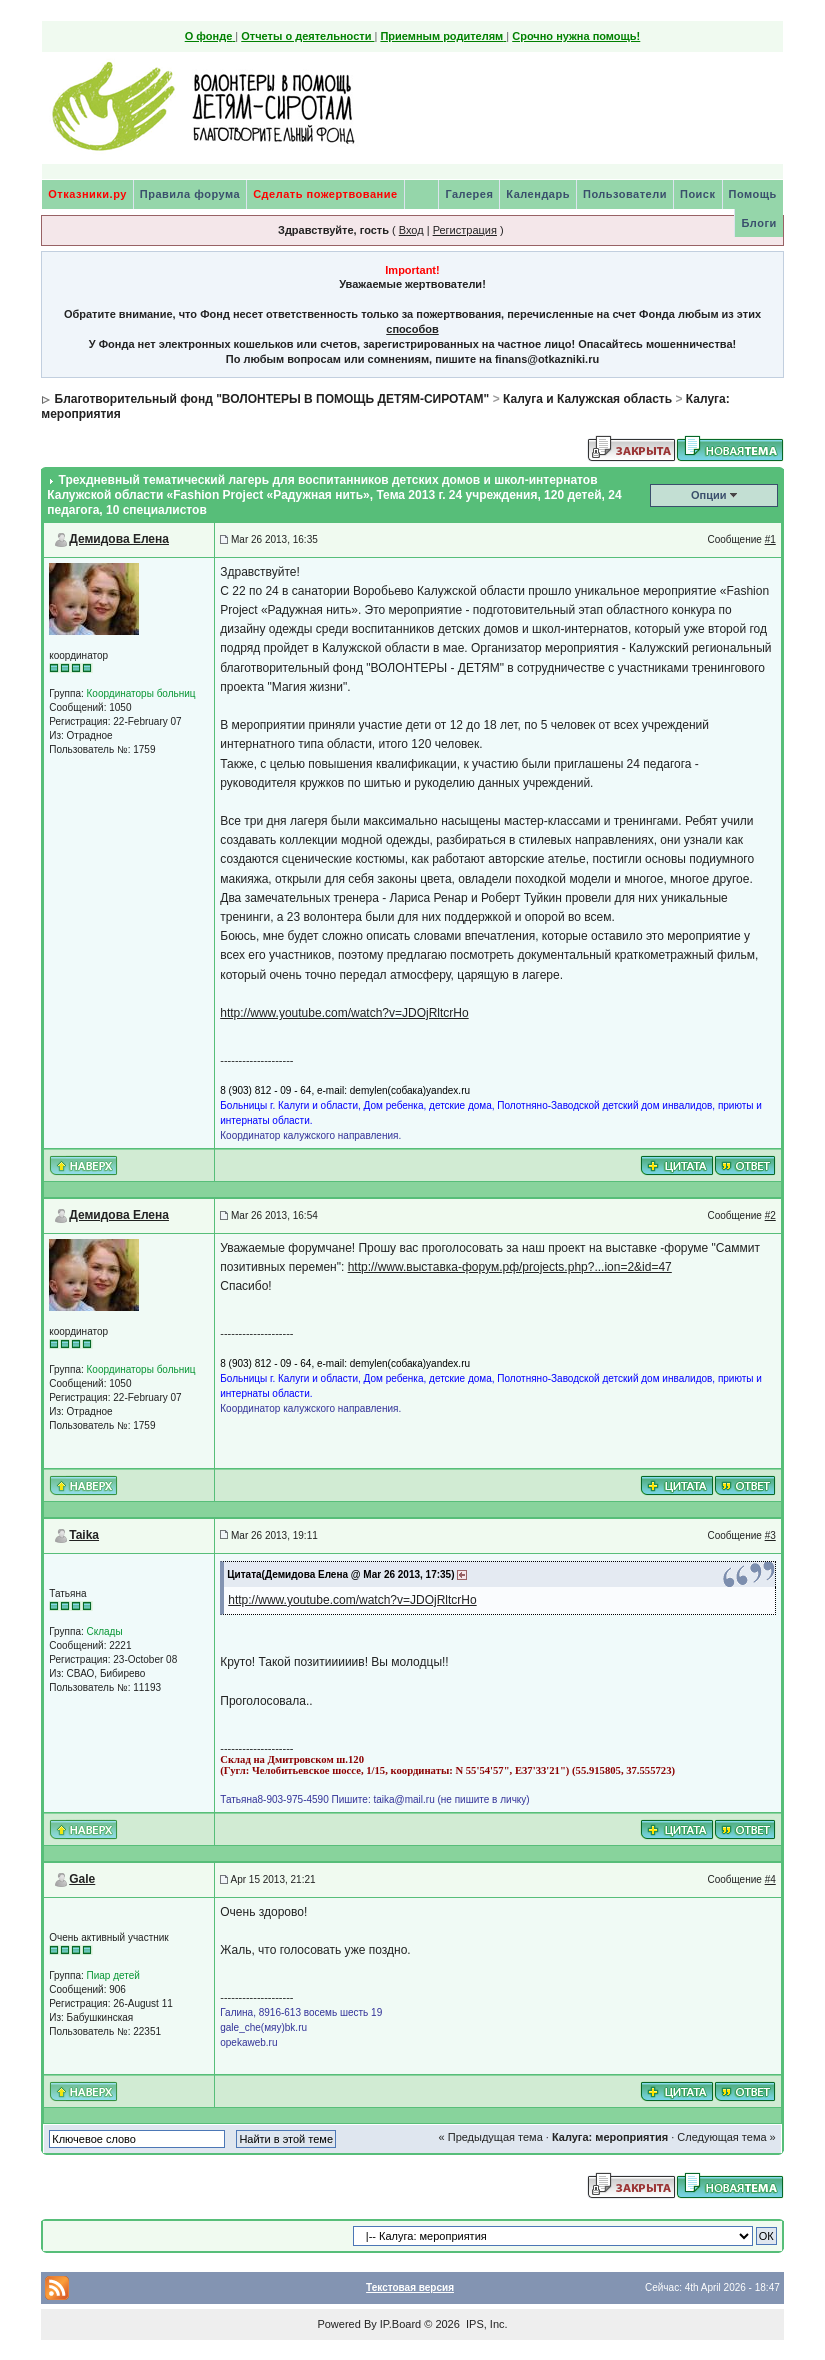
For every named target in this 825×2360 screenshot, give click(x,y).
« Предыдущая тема (491, 2137)
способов (412, 329)
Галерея (469, 194)
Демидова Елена (119, 539)
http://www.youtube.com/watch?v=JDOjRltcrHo (344, 1013)
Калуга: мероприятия (610, 2137)
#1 (770, 539)
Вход (411, 230)
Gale (82, 1879)
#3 (770, 1535)
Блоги (758, 223)
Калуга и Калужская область (587, 399)
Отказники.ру (87, 194)
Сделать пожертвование (325, 194)
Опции (709, 495)
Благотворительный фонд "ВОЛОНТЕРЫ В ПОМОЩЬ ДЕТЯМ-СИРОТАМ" (272, 399)
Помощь (753, 194)
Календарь (538, 194)
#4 (770, 1879)
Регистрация (465, 230)
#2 (770, 1215)
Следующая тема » (726, 2137)
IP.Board (400, 2324)
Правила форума (190, 194)
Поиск (698, 194)
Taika (84, 1535)
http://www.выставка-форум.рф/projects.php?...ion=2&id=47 (510, 1267)
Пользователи (625, 194)
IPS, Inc (485, 2324)
